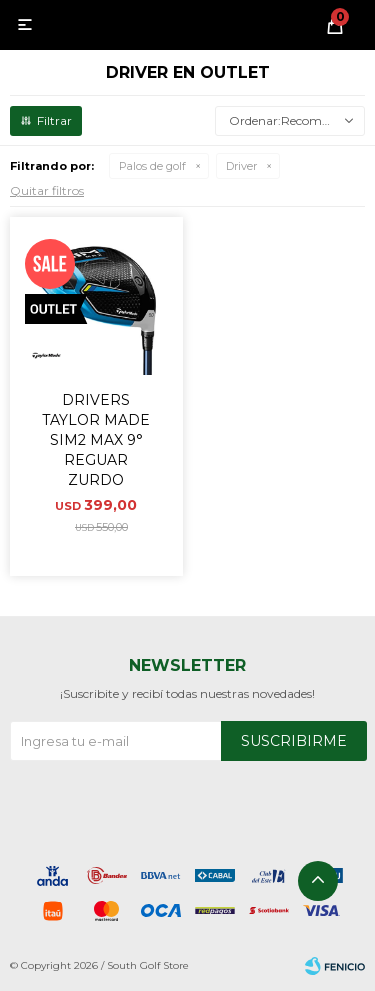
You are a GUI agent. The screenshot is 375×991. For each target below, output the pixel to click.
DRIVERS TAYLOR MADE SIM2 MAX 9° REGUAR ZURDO (96, 440)
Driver (241, 166)
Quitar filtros (47, 190)
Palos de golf (152, 166)
